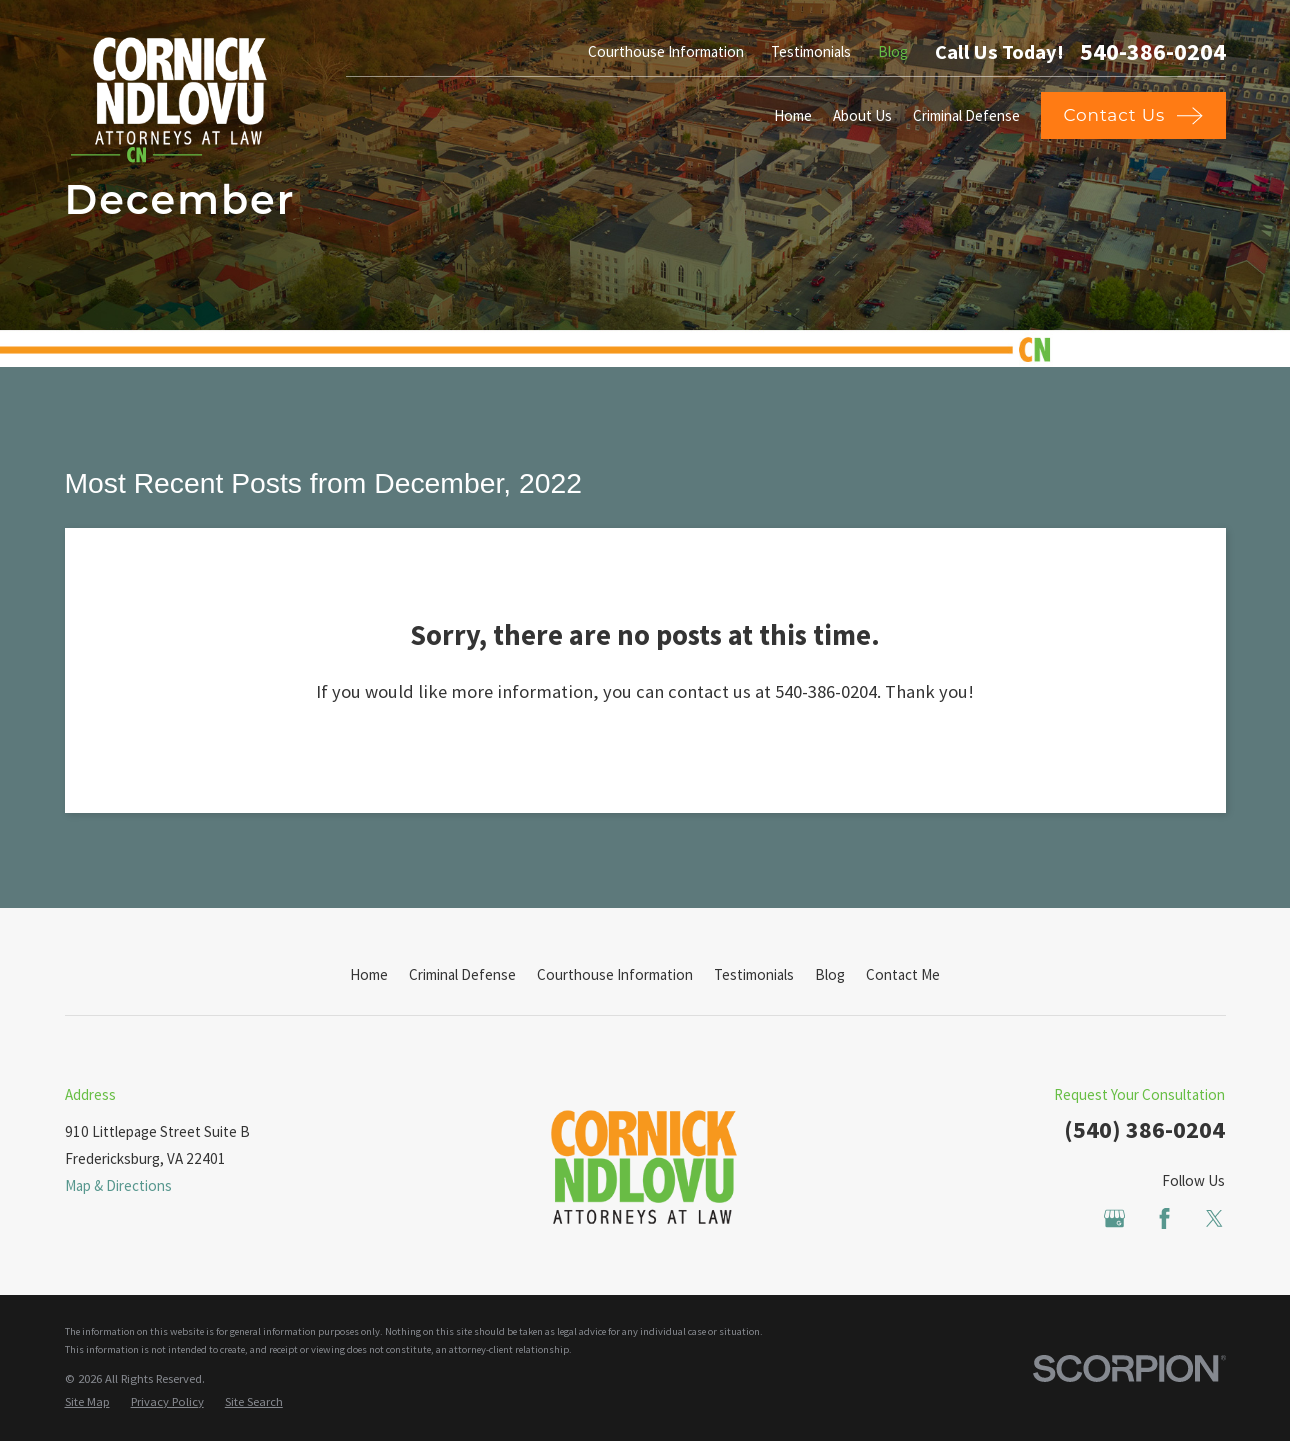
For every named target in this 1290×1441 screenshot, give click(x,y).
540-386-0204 (1153, 52)
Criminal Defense (462, 974)
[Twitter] (1214, 1218)
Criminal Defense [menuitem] (966, 115)
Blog (893, 51)
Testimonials (811, 51)
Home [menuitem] (793, 115)
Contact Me (903, 974)
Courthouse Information (666, 51)
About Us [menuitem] (862, 115)
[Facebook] (1164, 1218)
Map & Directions (118, 1185)
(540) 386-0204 (1144, 1129)
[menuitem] (87, 1402)
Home (369, 974)
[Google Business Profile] (1114, 1218)
